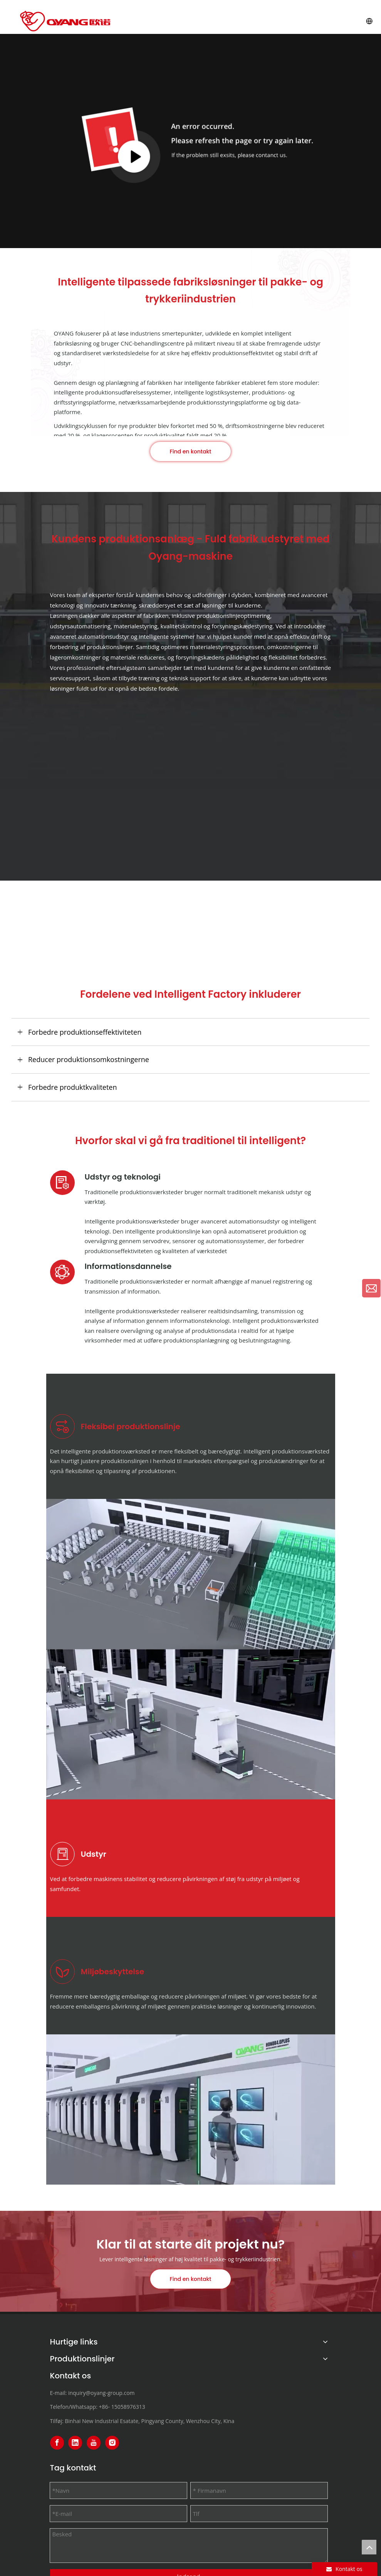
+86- (104, 2406)
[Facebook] (57, 2443)
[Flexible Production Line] (190, 1574)
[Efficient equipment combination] (190, 1724)
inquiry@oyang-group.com (101, 2392)
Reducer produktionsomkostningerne (88, 1059)
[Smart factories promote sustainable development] (190, 2109)
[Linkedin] (75, 2443)
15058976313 (128, 2406)
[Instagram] (112, 2443)
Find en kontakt (190, 451)
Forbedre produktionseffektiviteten (84, 1032)
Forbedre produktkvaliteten (72, 1087)
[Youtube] (94, 2443)
